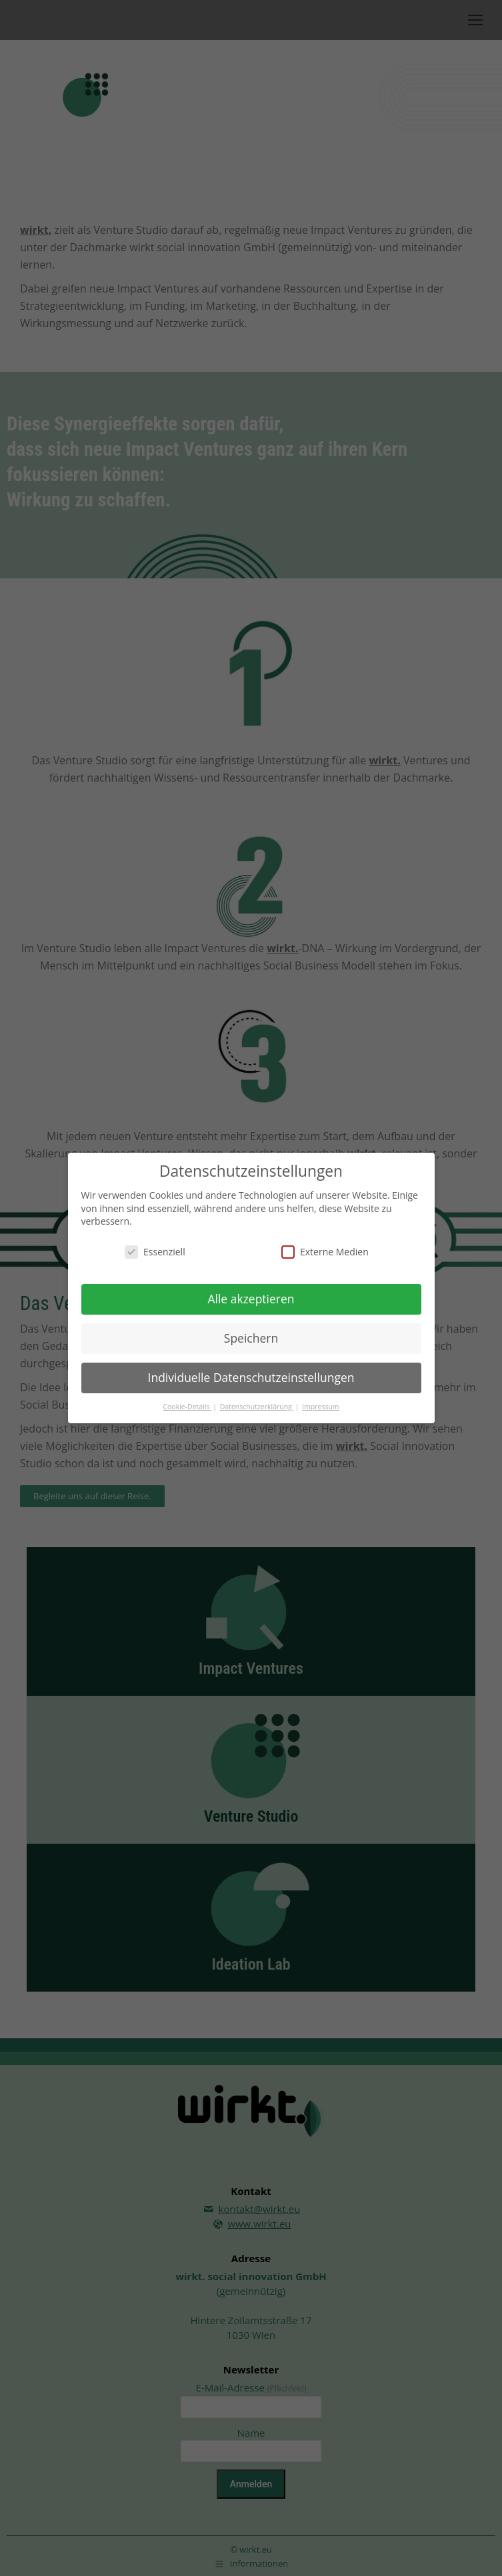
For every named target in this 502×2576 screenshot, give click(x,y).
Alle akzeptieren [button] (250, 1299)
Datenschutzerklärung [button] (257, 1406)
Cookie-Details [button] (187, 1406)
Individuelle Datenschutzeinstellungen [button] (251, 1377)
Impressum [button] (320, 1406)
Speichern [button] (251, 1337)
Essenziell (155, 1251)
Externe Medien (325, 1251)
